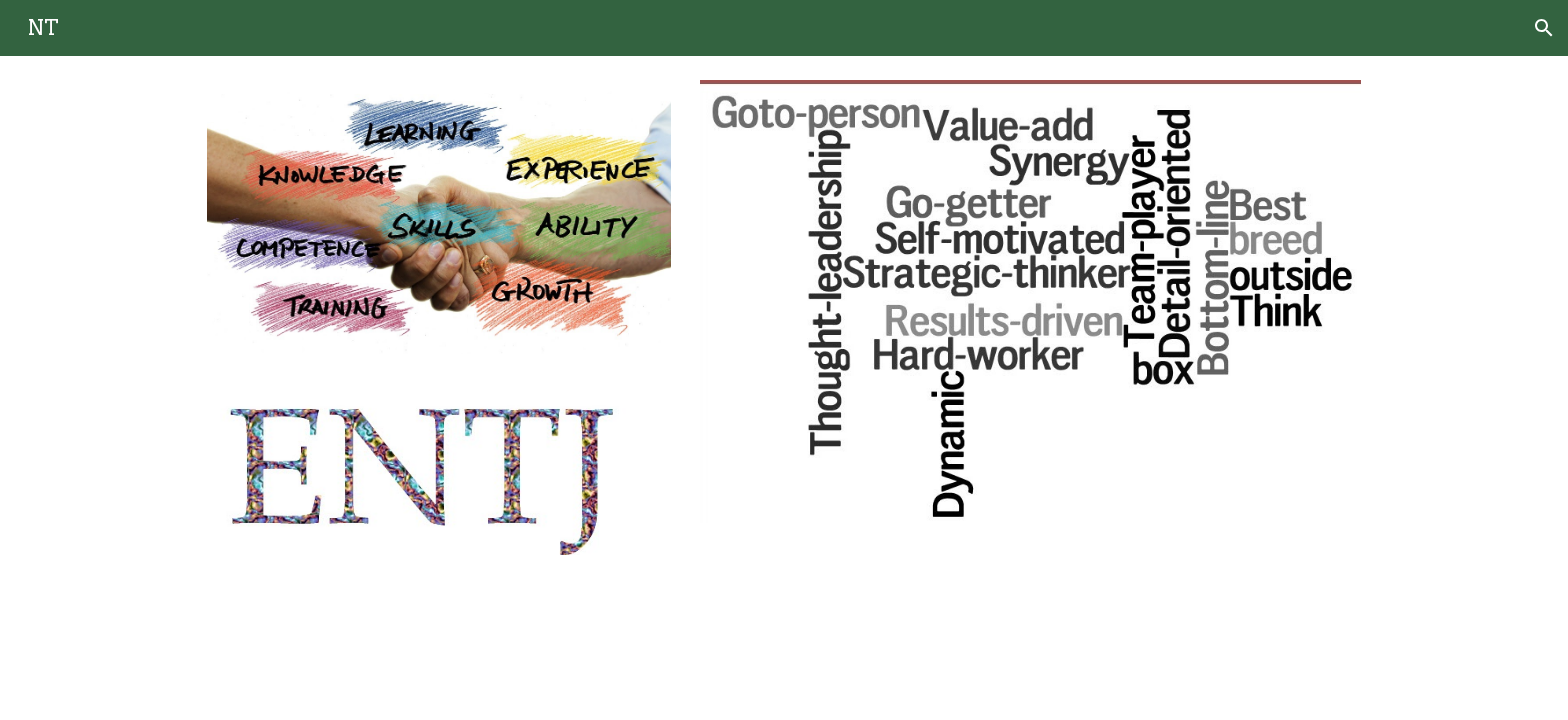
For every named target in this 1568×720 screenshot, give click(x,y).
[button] (1544, 28)
